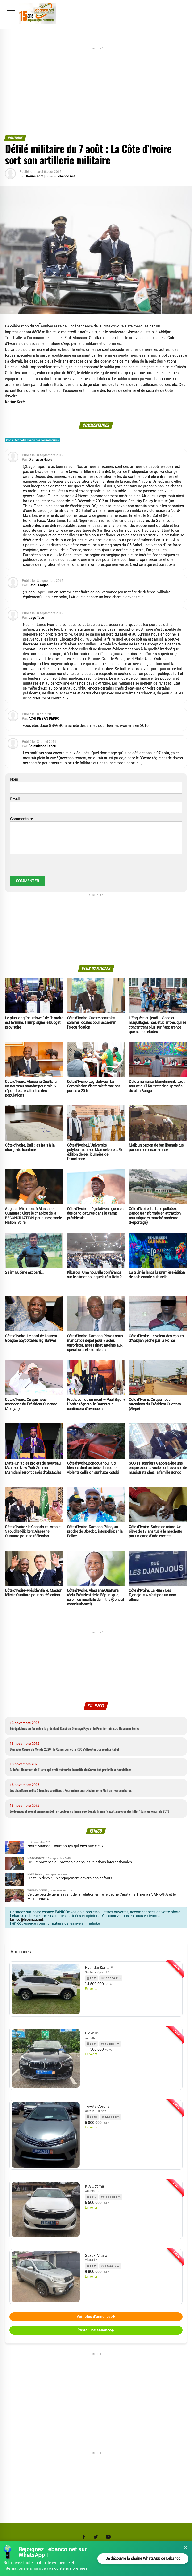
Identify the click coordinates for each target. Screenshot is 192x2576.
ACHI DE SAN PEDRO (44, 718)
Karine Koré (35, 176)
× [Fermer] (185, 2548)
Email (15, 799)
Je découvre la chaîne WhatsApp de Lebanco (142, 2558)
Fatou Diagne (38, 585)
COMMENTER (27, 881)
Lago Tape (36, 618)
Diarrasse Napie (40, 459)
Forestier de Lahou (42, 746)
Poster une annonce (96, 2330)
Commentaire (21, 819)
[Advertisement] (96, 84)
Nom (14, 779)
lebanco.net (66, 176)
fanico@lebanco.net (26, 1919)
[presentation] (45, 867)
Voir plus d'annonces (96, 2317)
